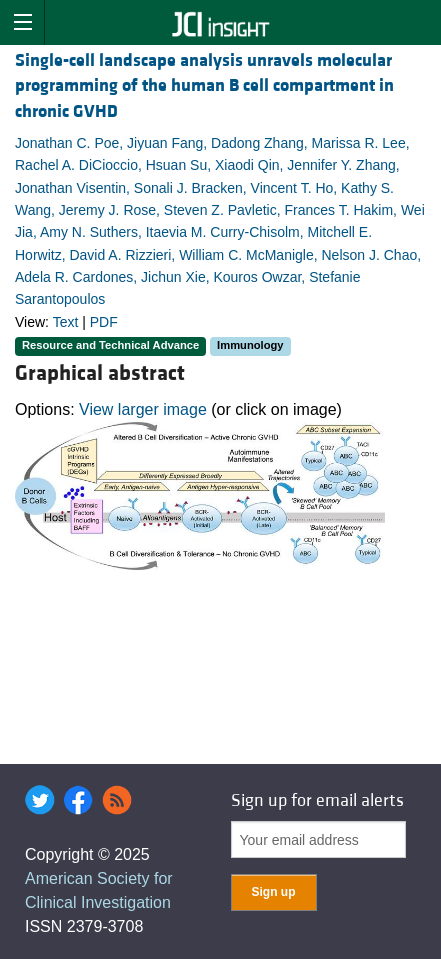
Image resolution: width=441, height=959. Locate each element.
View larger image (143, 409)
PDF (104, 322)
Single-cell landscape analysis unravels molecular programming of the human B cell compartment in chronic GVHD (204, 85)
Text (66, 322)
